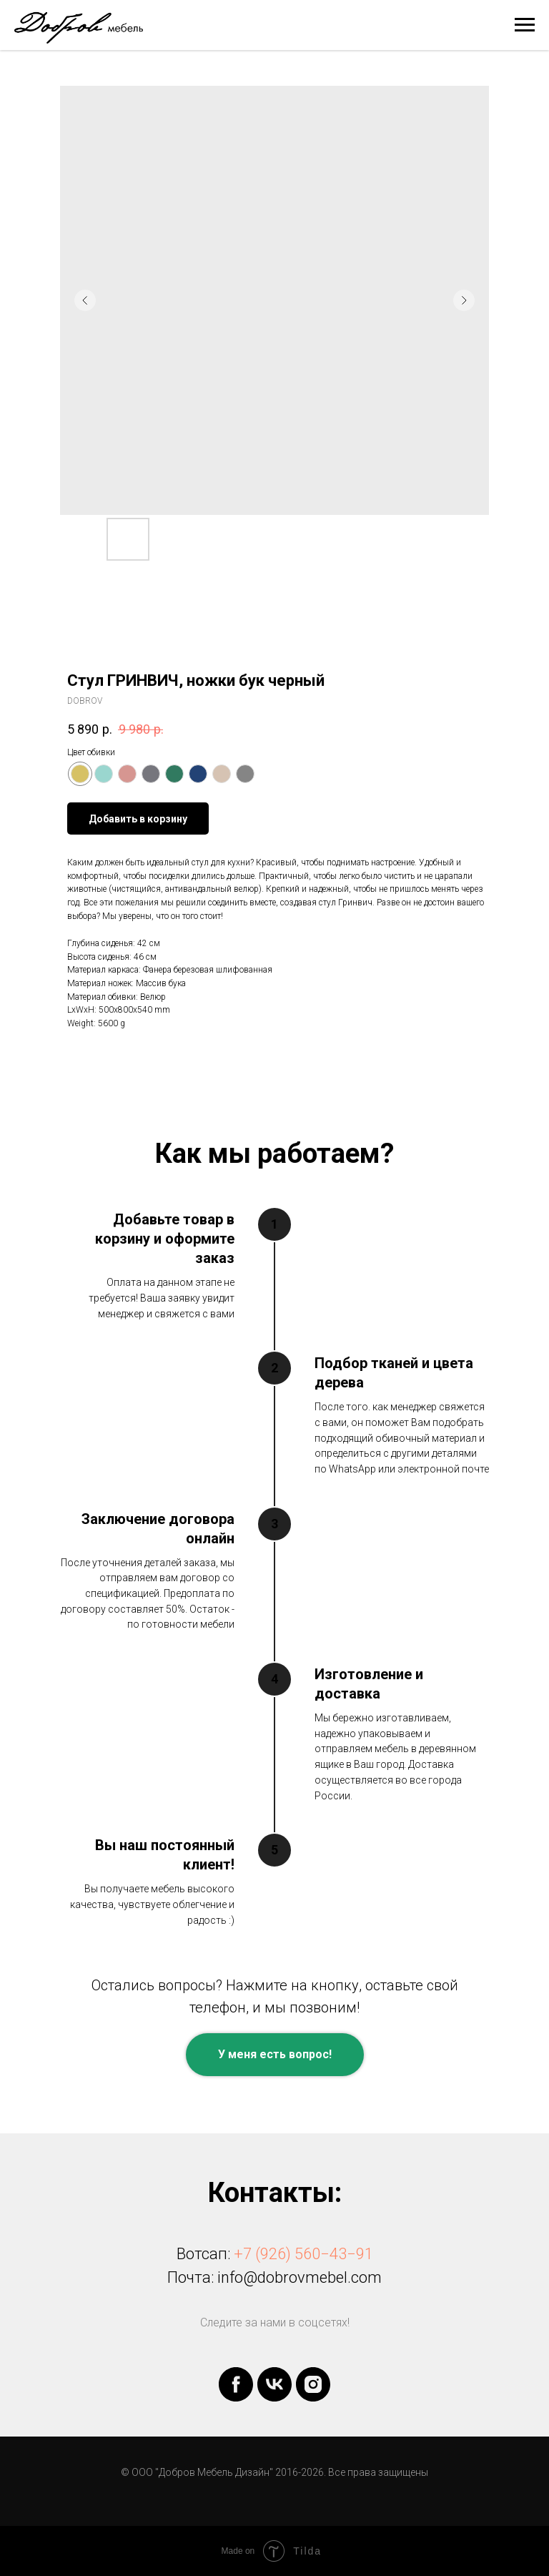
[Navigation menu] (525, 25)
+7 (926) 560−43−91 (303, 2254)
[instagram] (313, 2384)
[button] (275, 2054)
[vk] (274, 2384)
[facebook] (236, 2384)
